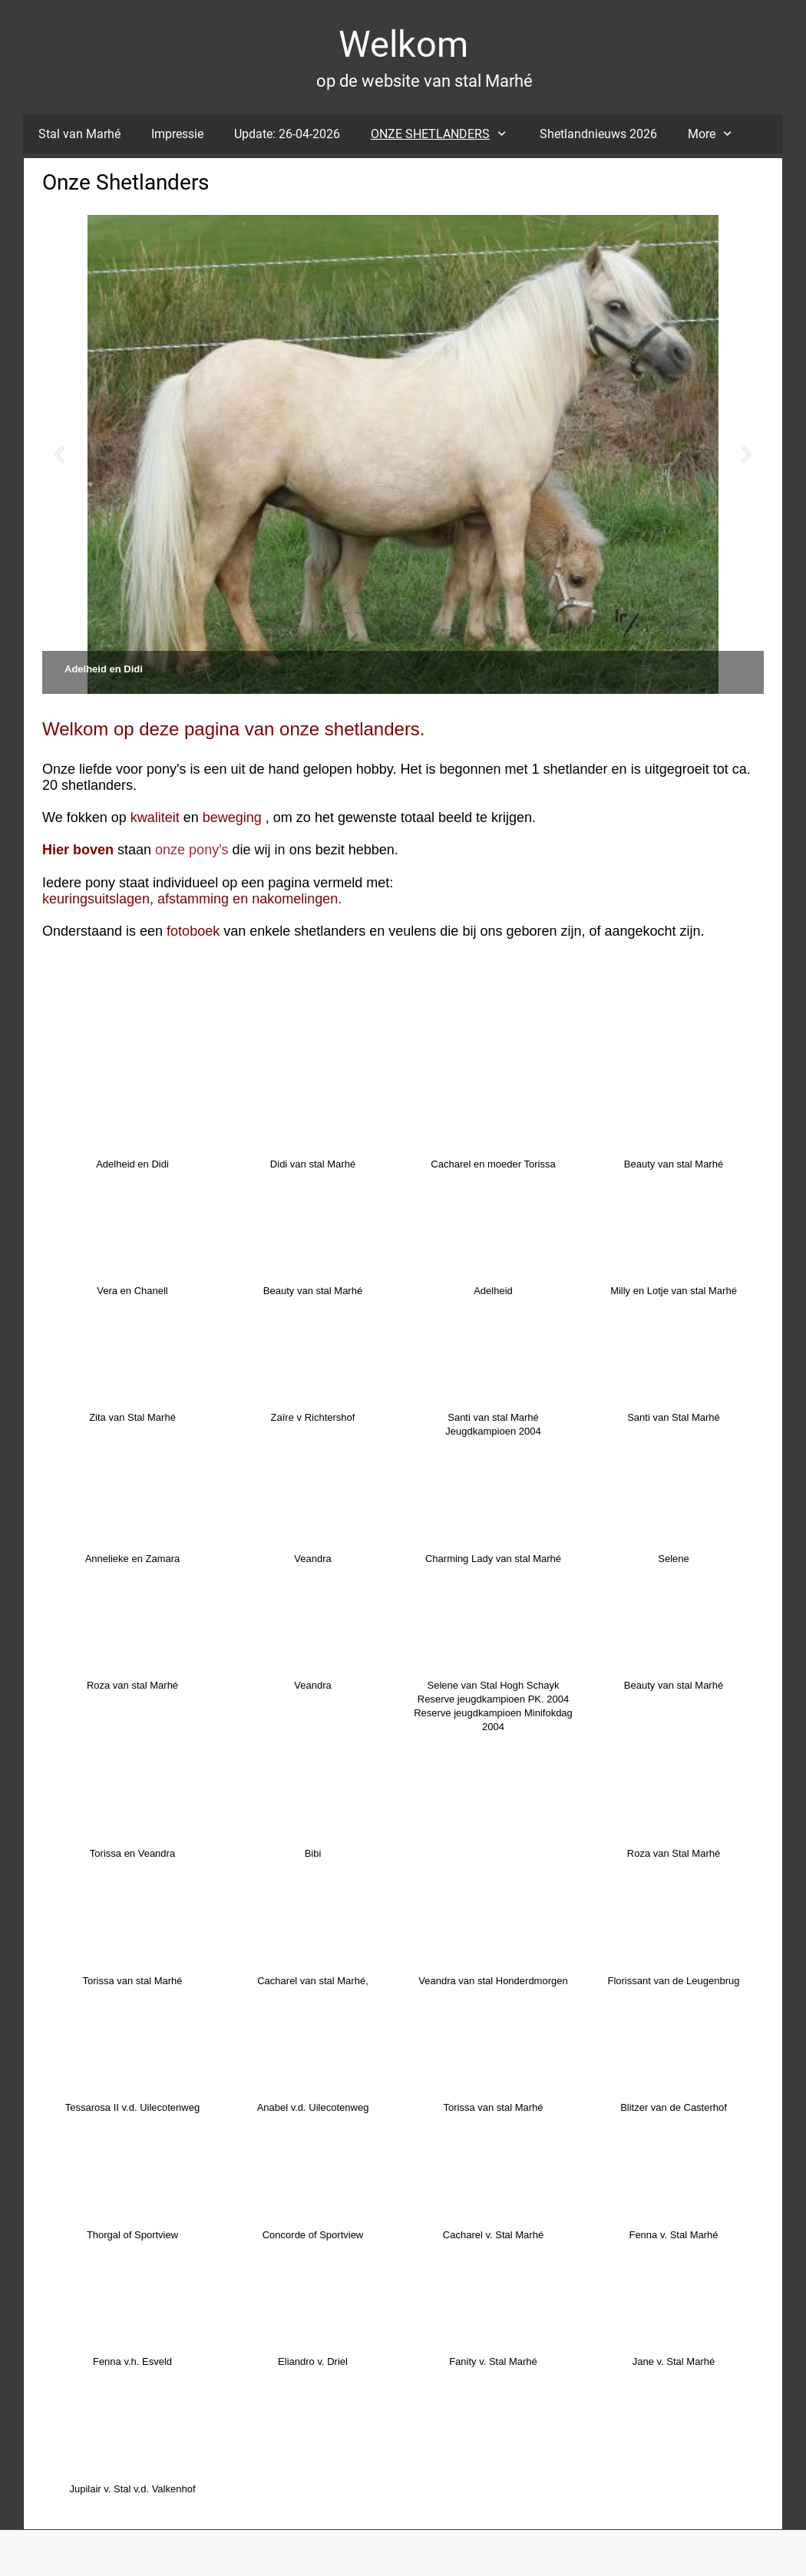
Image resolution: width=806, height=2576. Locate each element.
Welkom (403, 44)
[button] (59, 454)
